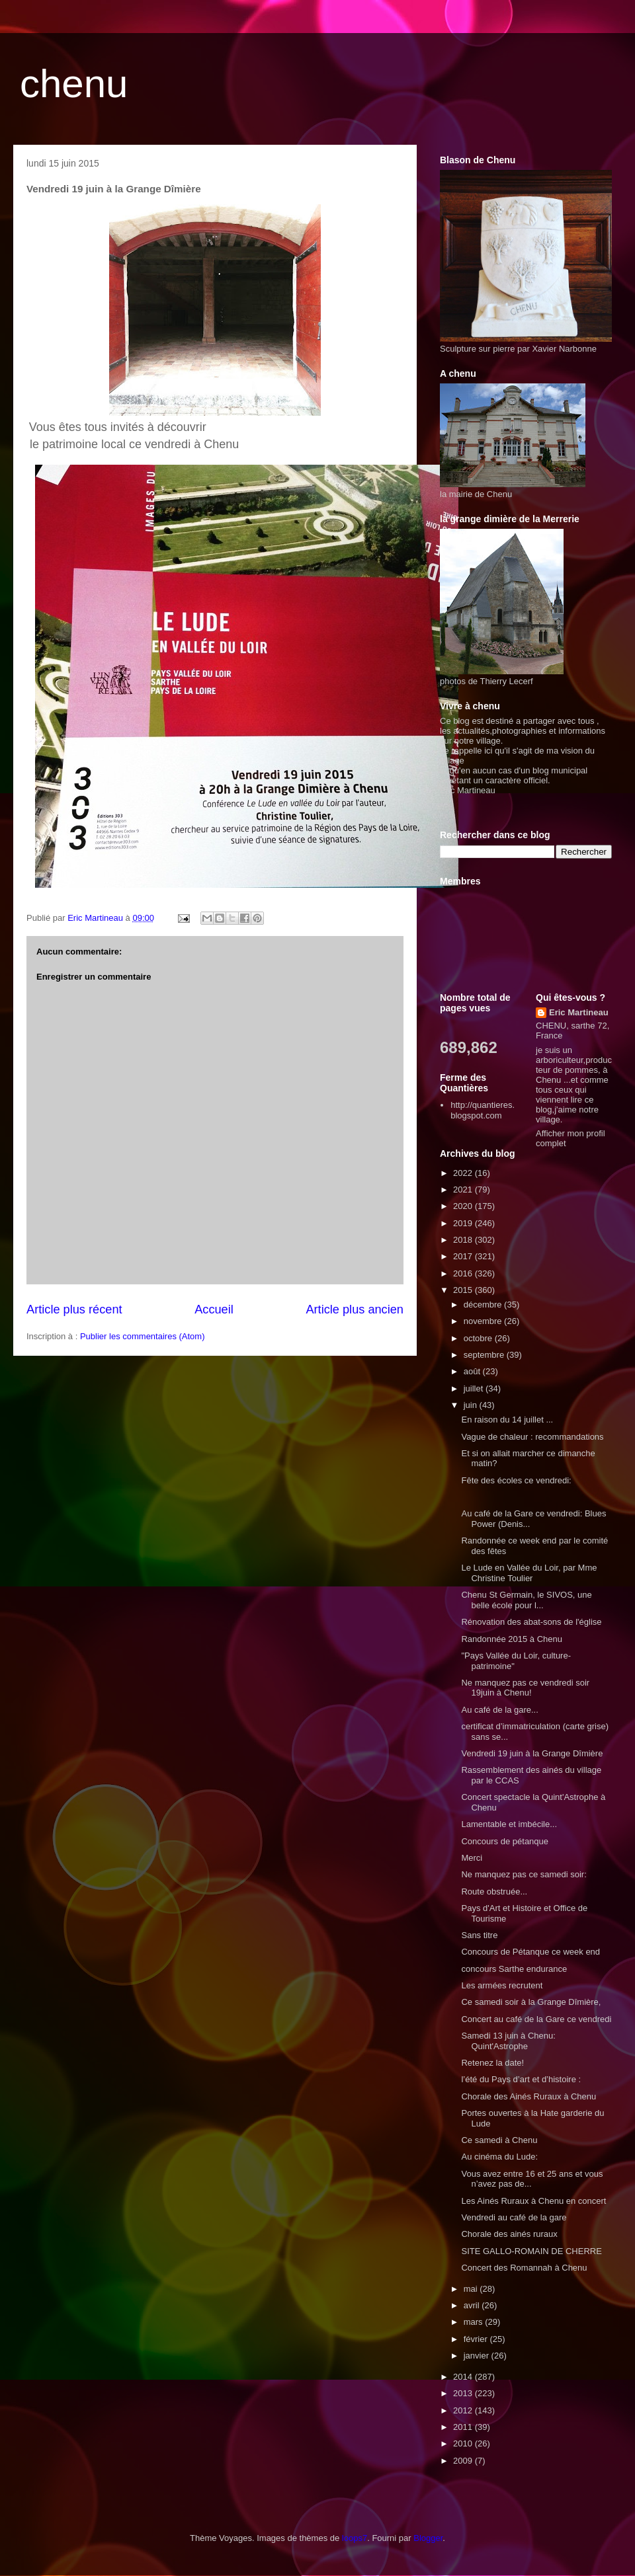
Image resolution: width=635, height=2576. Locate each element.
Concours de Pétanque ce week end (530, 1952)
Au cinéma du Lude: (499, 2157)
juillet (475, 1388)
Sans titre (479, 1935)
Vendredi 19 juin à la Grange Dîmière (532, 1753)
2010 (464, 2443)
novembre (484, 1321)
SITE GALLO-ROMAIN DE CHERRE (531, 2251)
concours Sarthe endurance (514, 1969)
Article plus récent (74, 1309)
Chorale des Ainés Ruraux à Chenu (528, 2096)
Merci (471, 1858)
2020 (464, 1206)
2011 (464, 2427)
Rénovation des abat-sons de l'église (531, 1622)
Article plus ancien (354, 1309)
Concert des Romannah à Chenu (524, 2268)
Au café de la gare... (499, 1710)
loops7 (354, 2538)
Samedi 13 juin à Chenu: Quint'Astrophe (508, 2041)
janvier (477, 2356)
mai (472, 2289)
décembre (484, 1304)
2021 (464, 1189)
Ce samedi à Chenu (499, 2140)
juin (472, 1405)
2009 (464, 2461)
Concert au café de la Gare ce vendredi (536, 2019)
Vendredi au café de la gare (513, 2217)
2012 (464, 2410)
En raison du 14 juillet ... (507, 1420)
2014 (464, 2377)
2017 (464, 1256)
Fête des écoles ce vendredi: (516, 1480)
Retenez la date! (492, 2063)
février (477, 2339)
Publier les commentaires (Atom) (142, 1336)
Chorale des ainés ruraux (509, 2234)
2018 (464, 1240)
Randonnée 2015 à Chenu (511, 1639)
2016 (464, 1273)
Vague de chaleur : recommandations (532, 1437)
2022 (464, 1173)
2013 (464, 2393)
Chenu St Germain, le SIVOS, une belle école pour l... (526, 1600)
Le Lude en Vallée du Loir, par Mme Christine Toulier (529, 1573)
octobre (479, 1338)
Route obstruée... (494, 1891)
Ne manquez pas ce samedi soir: (523, 1874)
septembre (485, 1355)
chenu (74, 83)
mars (475, 2322)
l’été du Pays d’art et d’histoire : (521, 2079)
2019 (464, 1223)
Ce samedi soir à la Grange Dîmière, (531, 2002)
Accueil (213, 1309)
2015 (464, 1290)
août (473, 1371)
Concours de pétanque (504, 1841)
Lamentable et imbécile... (509, 1824)
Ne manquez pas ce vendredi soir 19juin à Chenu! (525, 1688)
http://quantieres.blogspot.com (482, 1110)
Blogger (428, 2538)
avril (473, 2305)
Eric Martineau (579, 1012)
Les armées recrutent (501, 1985)
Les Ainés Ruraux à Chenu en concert (533, 2201)
